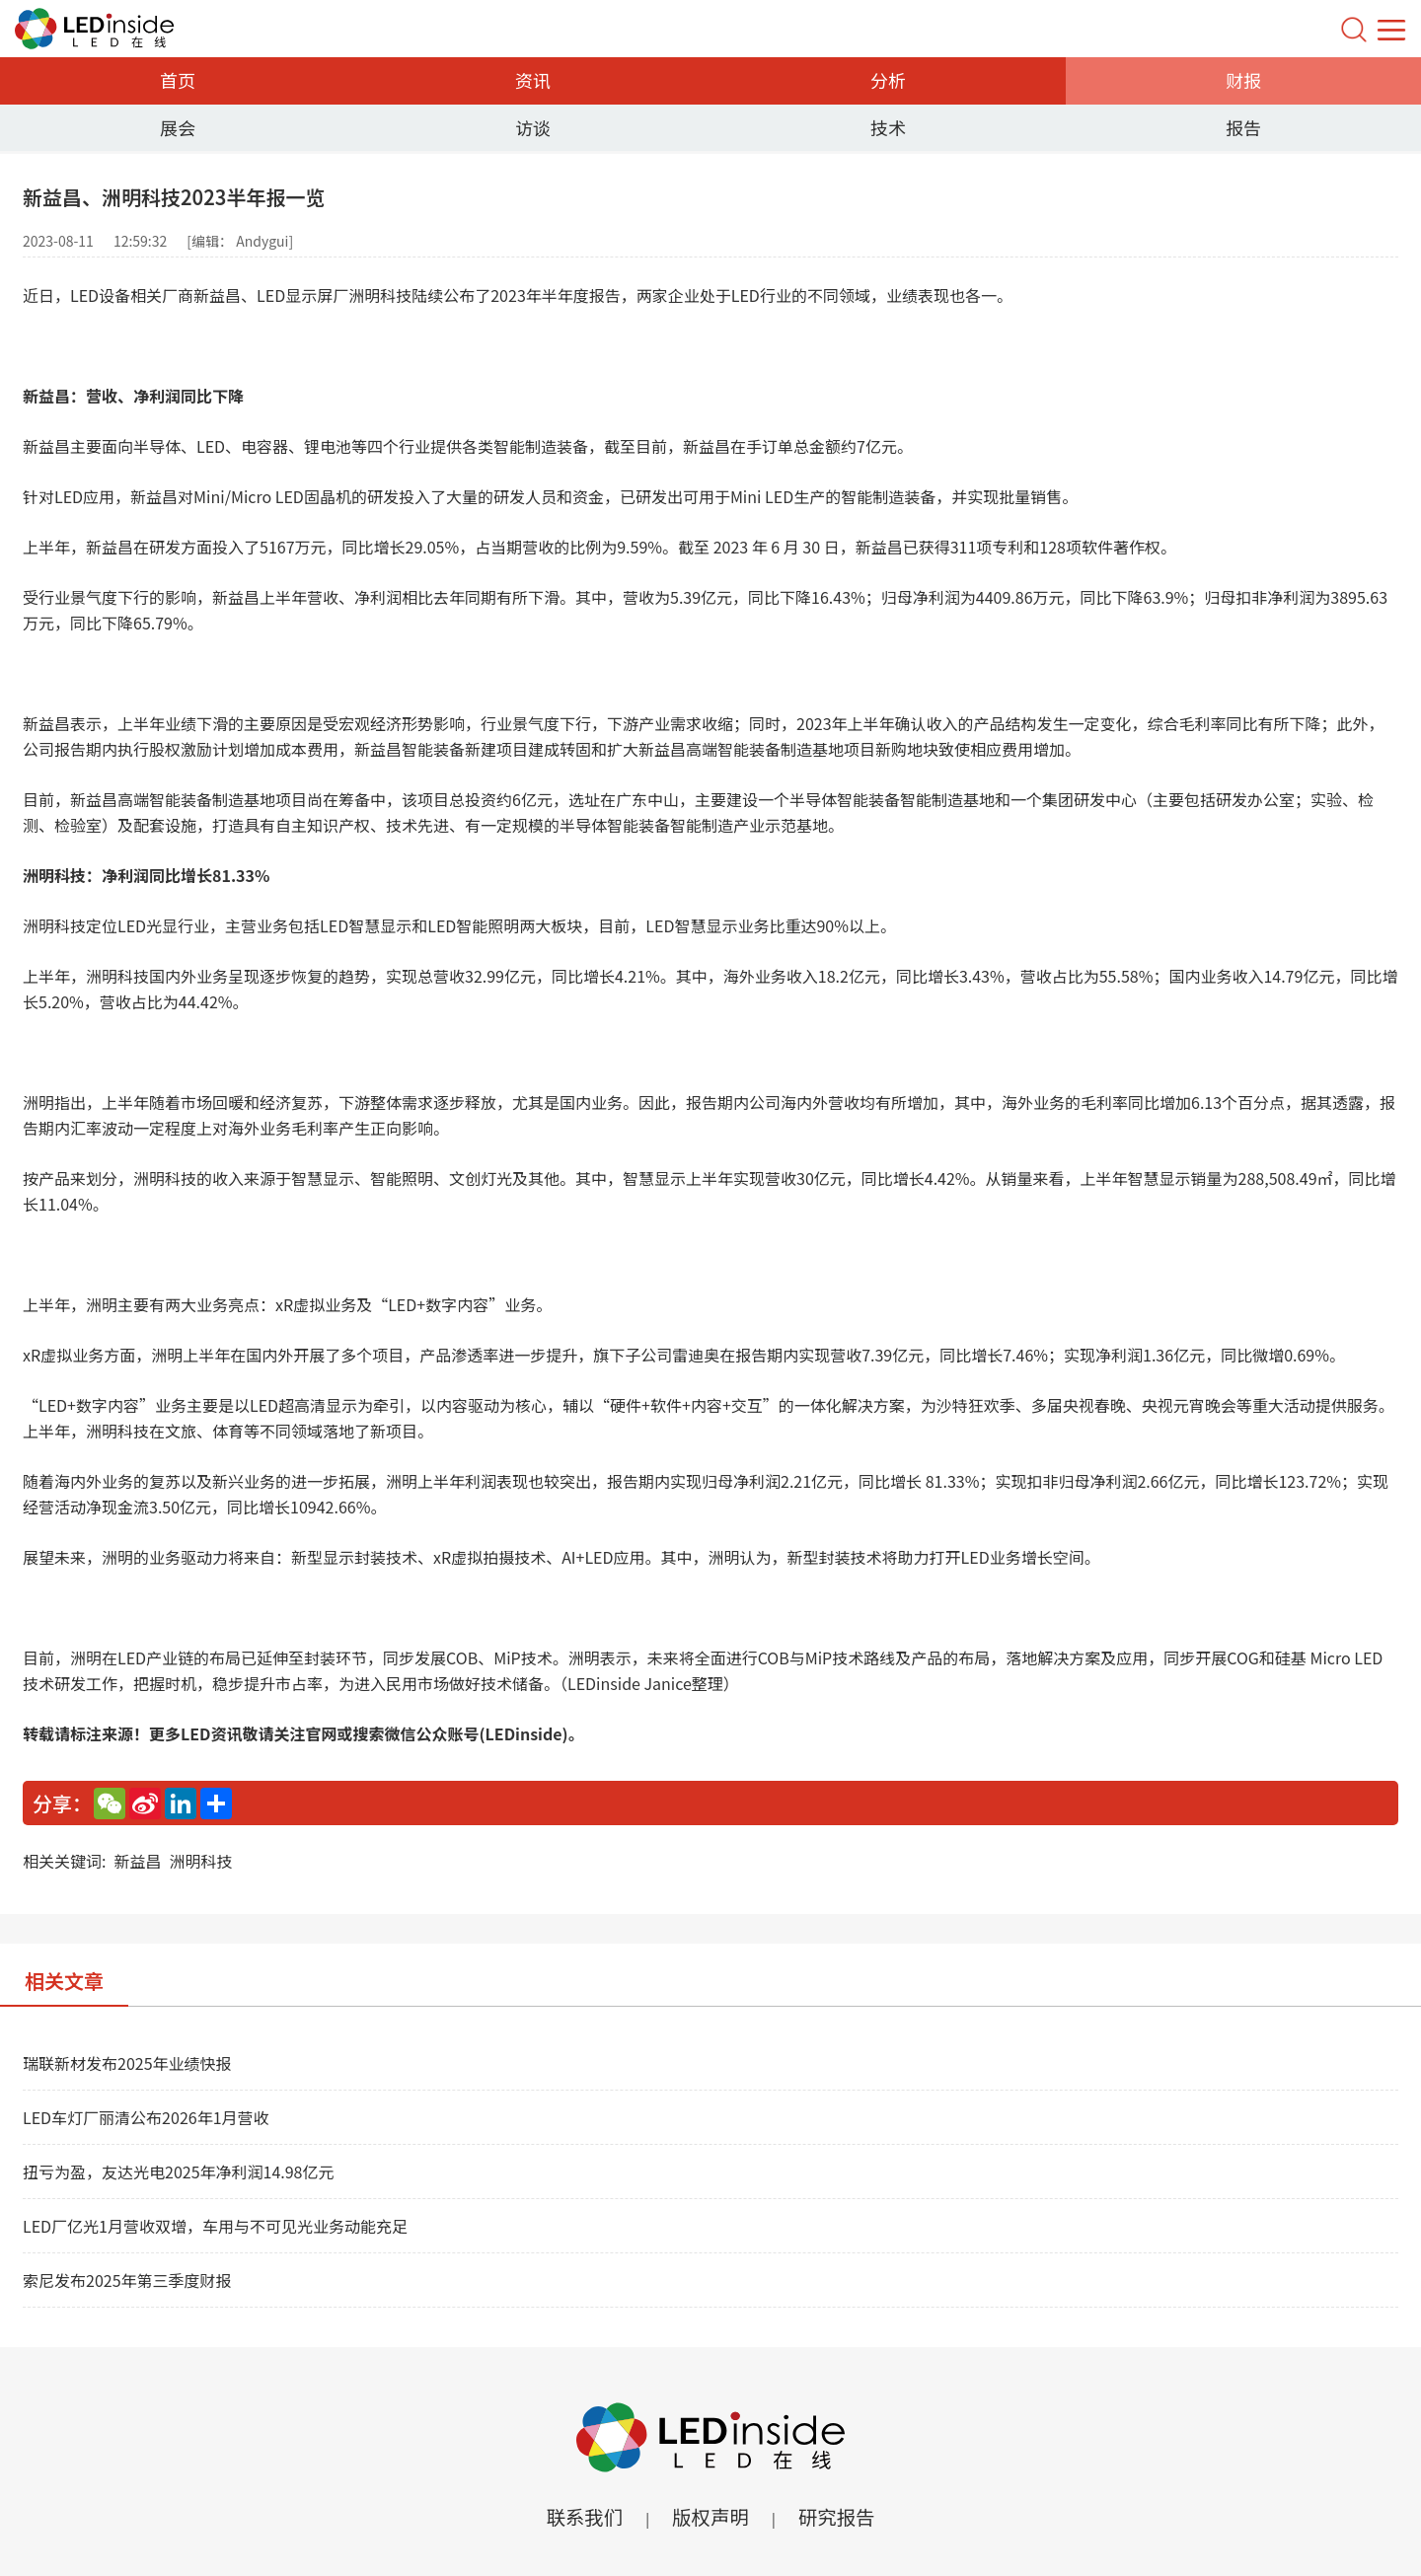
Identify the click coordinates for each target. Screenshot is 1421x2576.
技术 (888, 127)
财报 (1243, 80)
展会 (177, 127)
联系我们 (582, 2516)
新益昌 (137, 1861)
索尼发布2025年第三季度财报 (127, 2280)
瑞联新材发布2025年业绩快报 (127, 2063)
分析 (888, 80)
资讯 (533, 80)
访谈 (533, 127)
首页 (177, 80)
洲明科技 (200, 1861)
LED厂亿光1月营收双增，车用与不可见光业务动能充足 (215, 2226)
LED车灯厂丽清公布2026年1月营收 (146, 2117)
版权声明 (710, 2516)
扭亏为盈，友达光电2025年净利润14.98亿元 (179, 2171)
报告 (1243, 127)
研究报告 (838, 2516)
